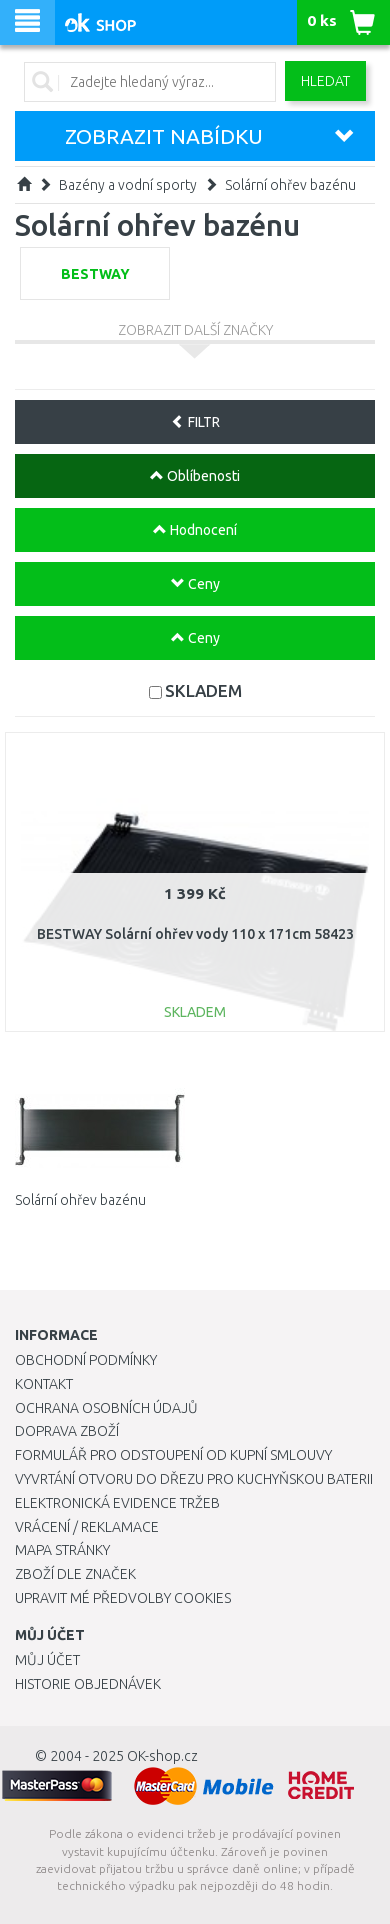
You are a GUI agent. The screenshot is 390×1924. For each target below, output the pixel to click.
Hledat (325, 81)
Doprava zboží (67, 1431)
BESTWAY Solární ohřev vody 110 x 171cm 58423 (195, 934)
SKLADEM (203, 690)
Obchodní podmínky (86, 1360)
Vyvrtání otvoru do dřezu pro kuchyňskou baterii (194, 1479)
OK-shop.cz (162, 1756)
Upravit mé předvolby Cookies (123, 1598)
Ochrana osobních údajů (106, 1408)
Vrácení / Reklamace (87, 1527)
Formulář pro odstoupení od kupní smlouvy (173, 1455)
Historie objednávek (88, 1684)
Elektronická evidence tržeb (117, 1503)
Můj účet (47, 1660)
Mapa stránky (62, 1550)
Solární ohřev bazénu (290, 185)
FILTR (195, 422)
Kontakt (44, 1384)
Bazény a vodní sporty (128, 185)
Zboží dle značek (75, 1574)
